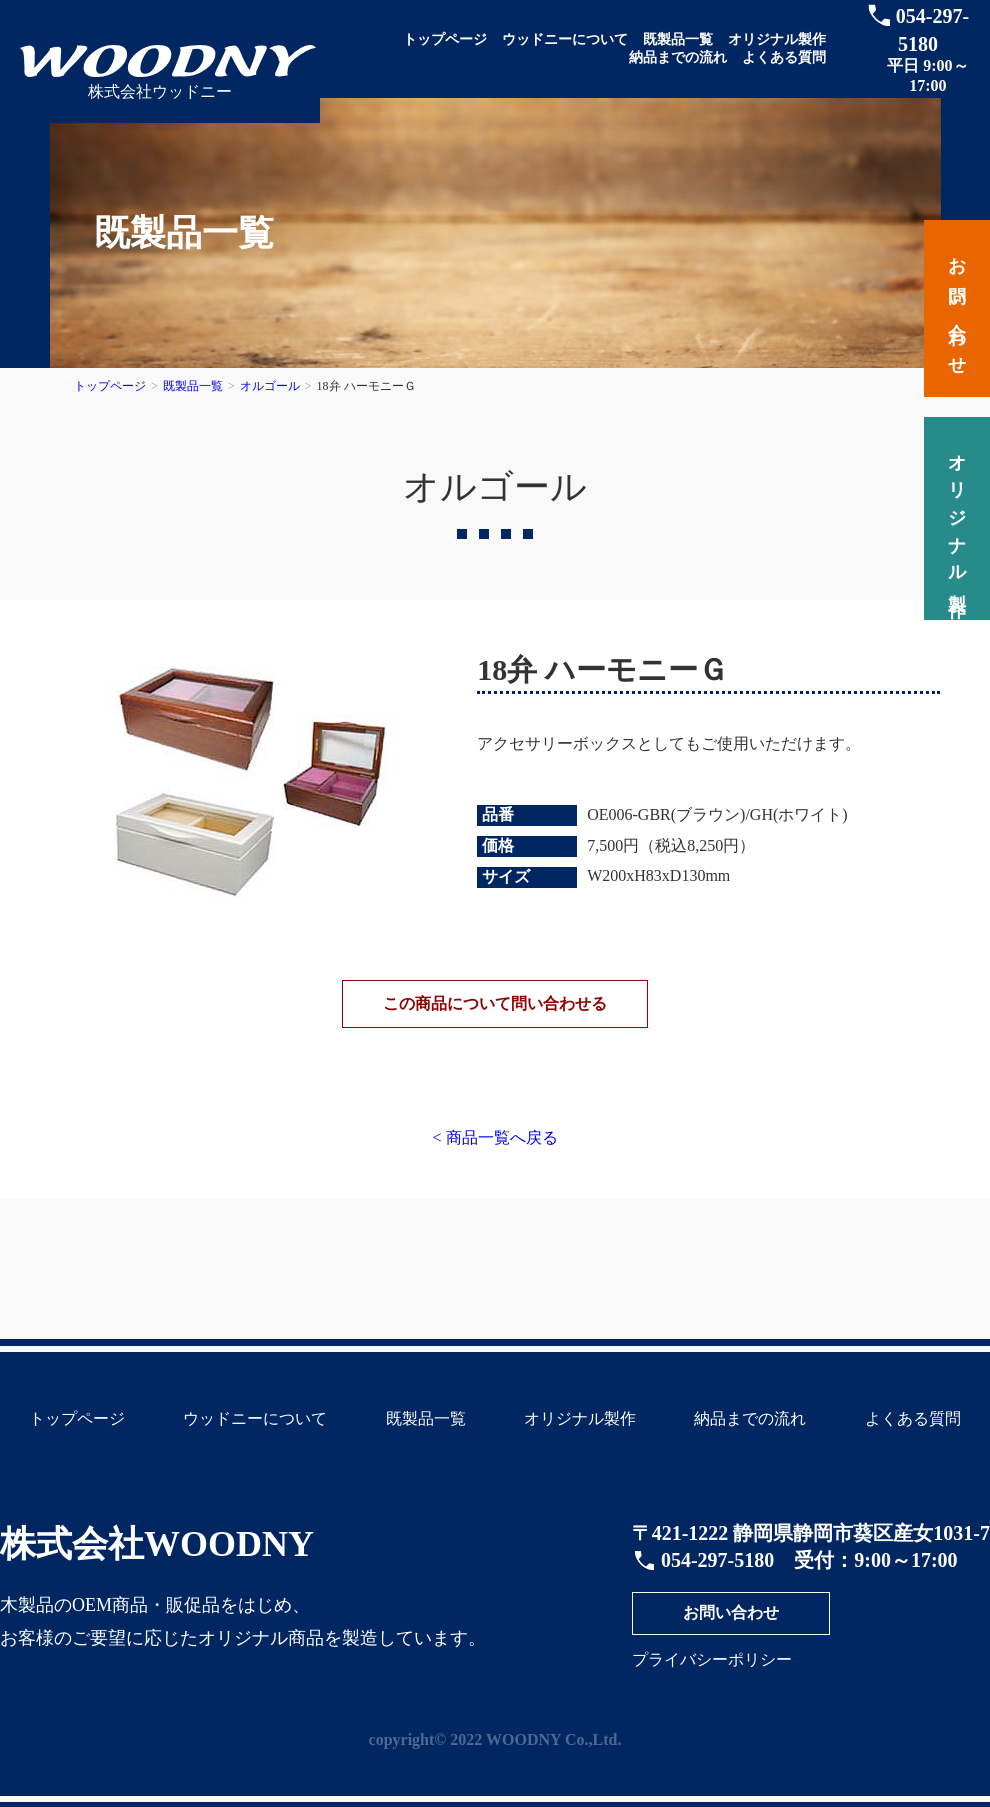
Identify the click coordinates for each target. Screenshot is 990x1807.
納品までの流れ (678, 57)
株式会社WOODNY (157, 1562)
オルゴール (270, 386)
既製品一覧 (678, 39)
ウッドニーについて (565, 39)
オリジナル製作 (777, 39)
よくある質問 (784, 57)
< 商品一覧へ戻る (494, 1155)
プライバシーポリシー (712, 1677)
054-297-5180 (717, 1578)
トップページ (445, 39)
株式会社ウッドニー (160, 91)
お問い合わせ (731, 1630)
